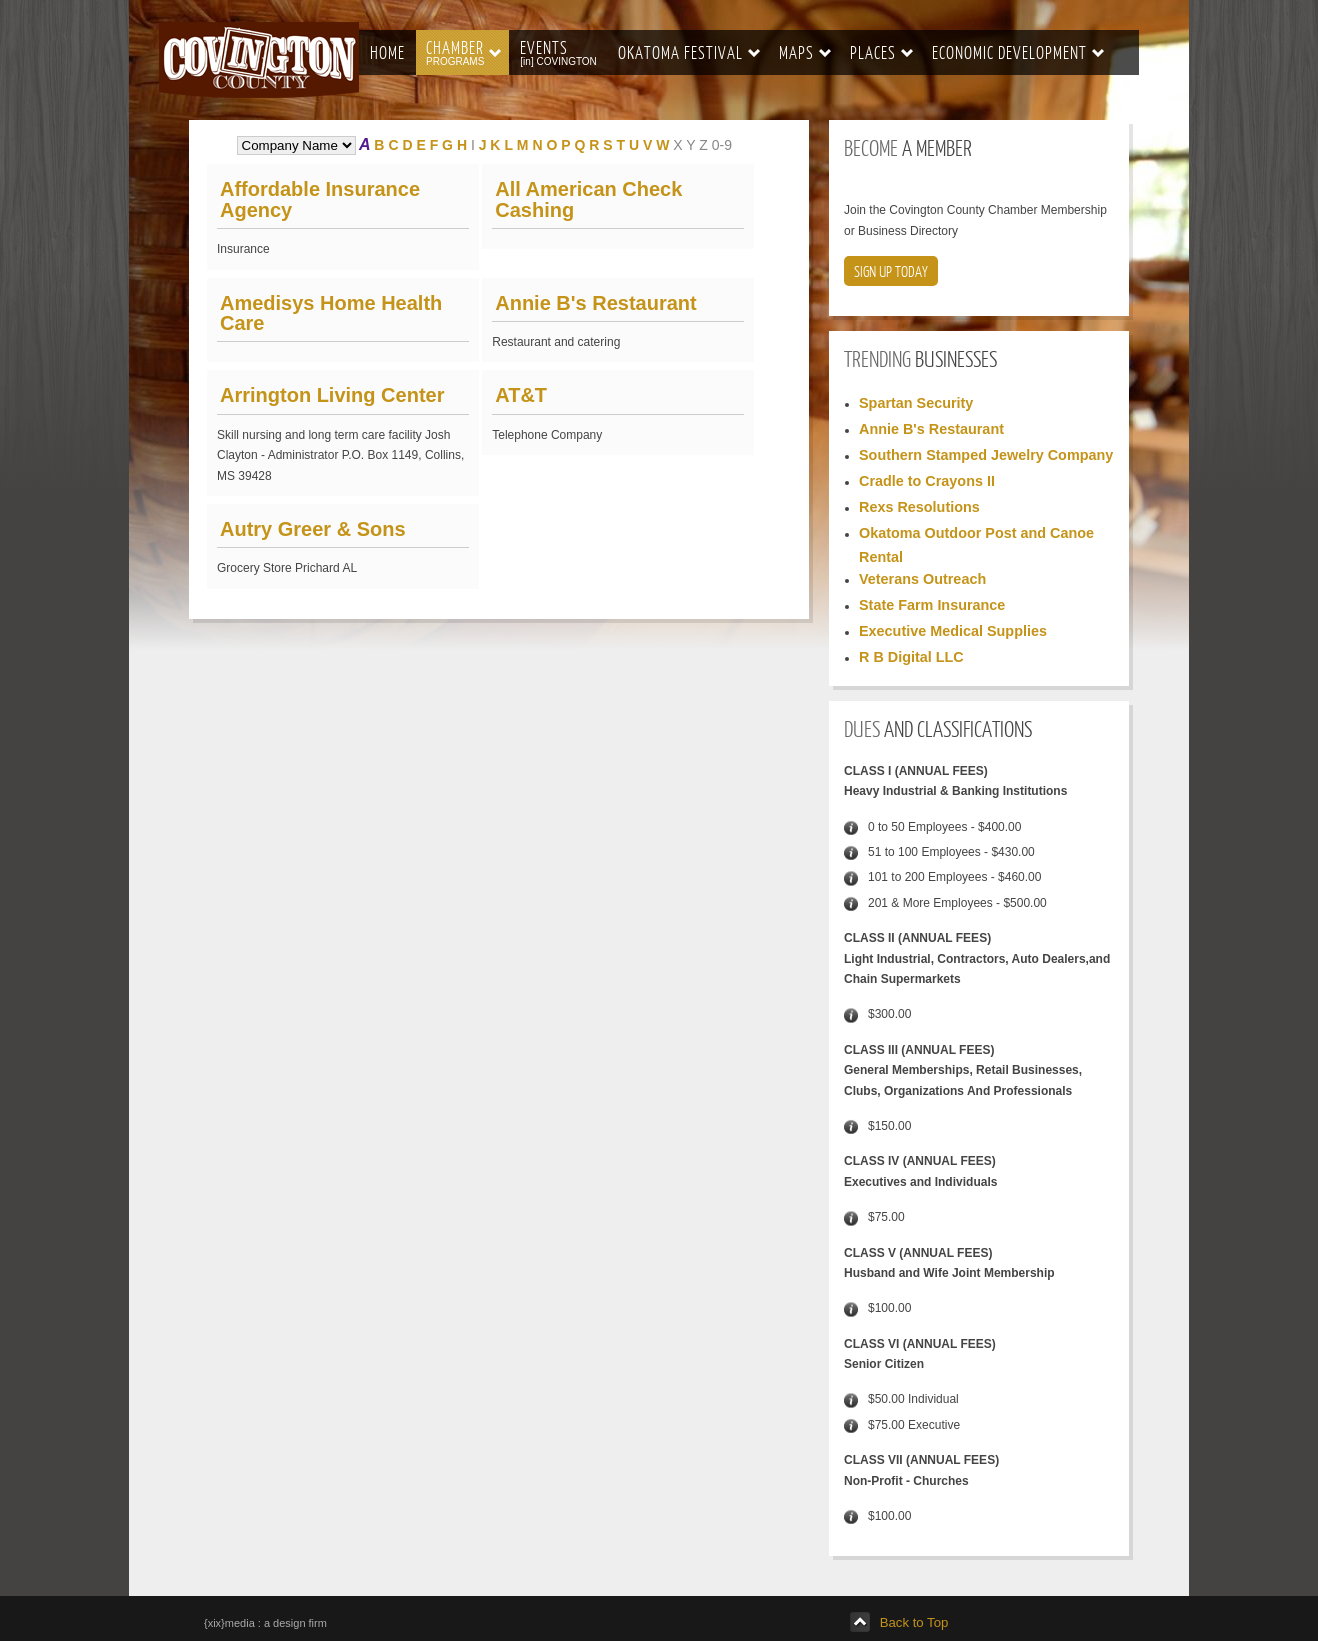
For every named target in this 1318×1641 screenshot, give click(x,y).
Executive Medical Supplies (953, 631)
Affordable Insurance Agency (320, 199)
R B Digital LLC (911, 657)
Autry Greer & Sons (313, 529)
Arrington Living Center (332, 395)
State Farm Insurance (932, 605)
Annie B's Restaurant (595, 303)
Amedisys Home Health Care (331, 313)
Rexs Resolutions (919, 507)
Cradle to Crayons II (927, 481)
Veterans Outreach (922, 579)
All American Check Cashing (588, 199)
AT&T (521, 395)
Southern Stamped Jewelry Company (986, 455)
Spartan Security (916, 403)
